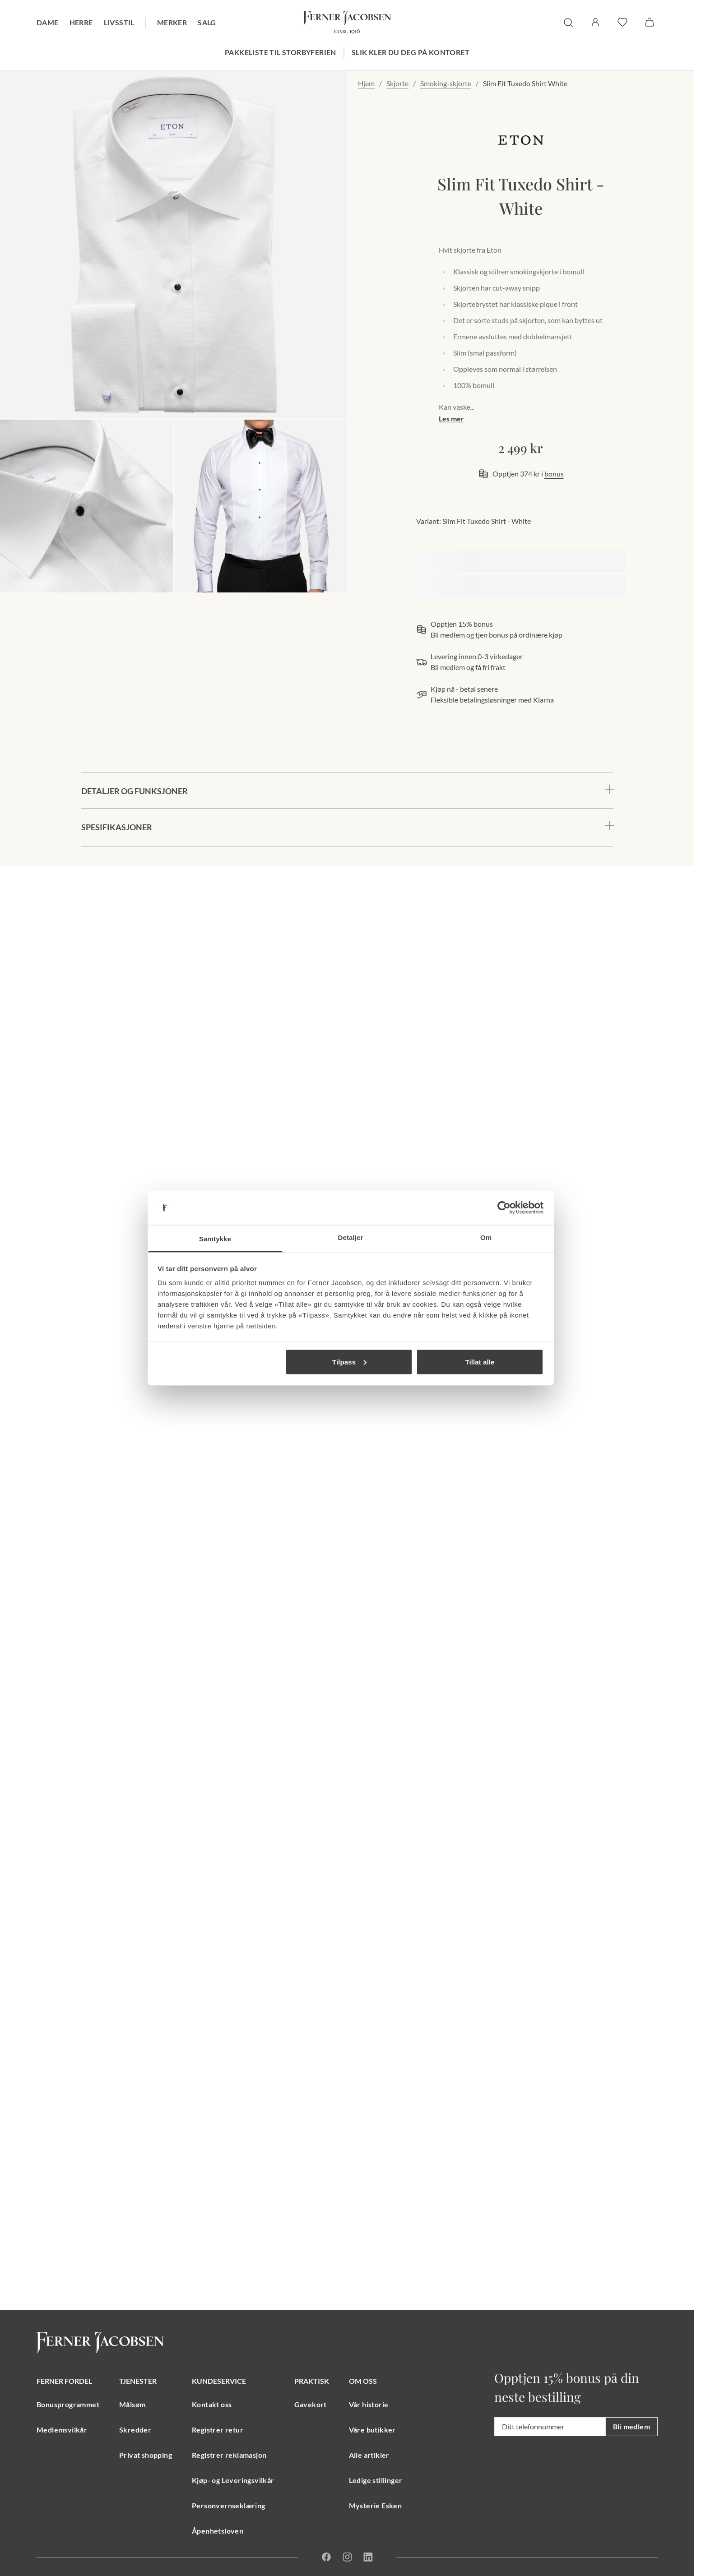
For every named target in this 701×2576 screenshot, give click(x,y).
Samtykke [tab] (215, 1239)
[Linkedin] (368, 2557)
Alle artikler (369, 2455)
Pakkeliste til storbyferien (280, 52)
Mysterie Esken (375, 2505)
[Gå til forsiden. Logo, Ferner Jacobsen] (347, 22)
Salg (207, 22)
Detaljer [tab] (350, 1237)
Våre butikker (372, 2429)
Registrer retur (217, 2429)
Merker (172, 22)
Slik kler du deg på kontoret (410, 52)
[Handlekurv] (649, 22)
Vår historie (369, 2404)
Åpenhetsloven (217, 2530)
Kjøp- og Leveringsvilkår (233, 2480)
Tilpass (349, 1361)
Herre (81, 22)
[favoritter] (622, 22)
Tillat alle (479, 1361)
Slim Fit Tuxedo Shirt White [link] (525, 83)
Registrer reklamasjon (229, 2455)
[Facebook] (326, 2557)
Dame (48, 22)
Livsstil (119, 22)
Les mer (451, 418)
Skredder (135, 2429)
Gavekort (310, 2404)
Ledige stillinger (376, 2480)
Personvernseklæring (228, 2505)
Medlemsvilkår (62, 2429)
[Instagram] (347, 2557)
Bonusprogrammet (68, 2404)
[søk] (568, 22)
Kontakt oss (212, 2404)
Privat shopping (145, 2455)
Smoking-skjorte (445, 83)
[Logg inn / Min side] (595, 22)
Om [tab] (486, 1237)
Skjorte (397, 83)
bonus (554, 473)
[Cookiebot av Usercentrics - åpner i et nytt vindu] (503, 1208)
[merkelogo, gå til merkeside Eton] (521, 140)
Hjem (366, 83)
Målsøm (132, 2404)
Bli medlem (631, 2426)
